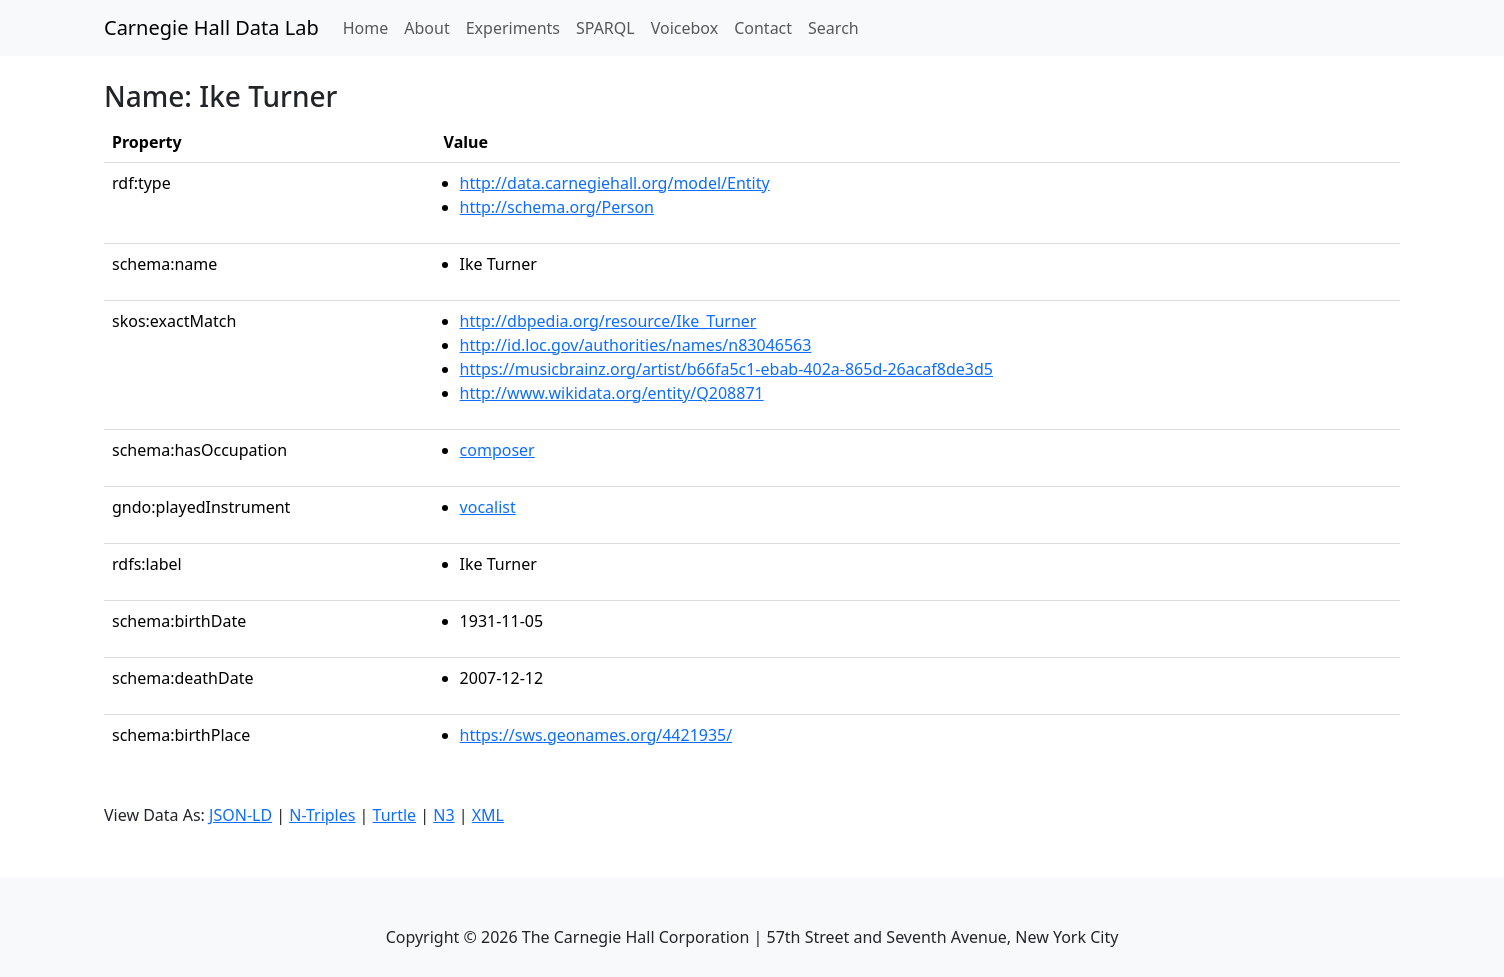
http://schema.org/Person (557, 207)
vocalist (488, 507)
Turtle (395, 815)
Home (370, 27)
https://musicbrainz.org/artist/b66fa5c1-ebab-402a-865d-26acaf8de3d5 (726, 369)
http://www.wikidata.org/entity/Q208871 (612, 393)
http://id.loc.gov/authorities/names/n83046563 (636, 345)
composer (497, 450)
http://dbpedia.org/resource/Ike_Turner (608, 321)
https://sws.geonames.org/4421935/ (596, 735)
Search (833, 28)
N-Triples (322, 815)
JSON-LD (240, 815)
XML (488, 815)
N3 (443, 815)
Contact (763, 28)
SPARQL (605, 28)
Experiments (513, 28)
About (426, 28)
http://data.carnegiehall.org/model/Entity (615, 183)
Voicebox (684, 28)
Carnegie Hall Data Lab (211, 27)
